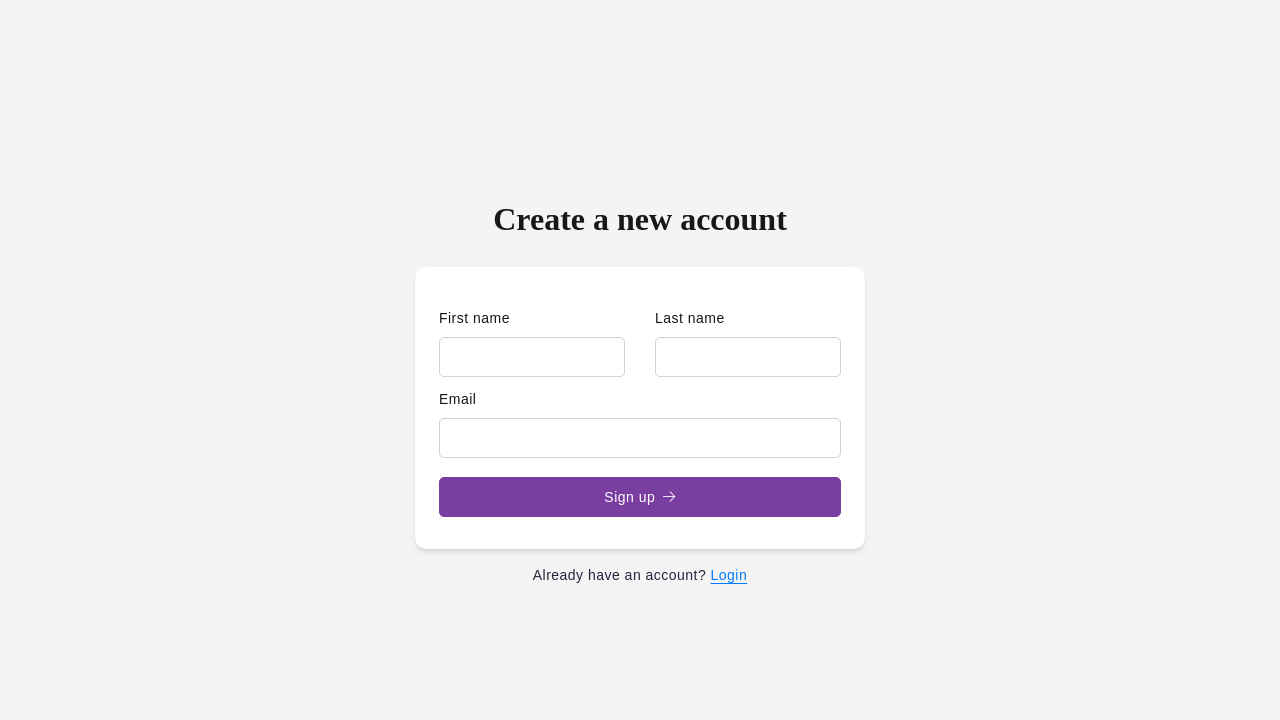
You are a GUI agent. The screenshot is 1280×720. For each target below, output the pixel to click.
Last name (690, 318)
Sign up (639, 497)
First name (474, 318)
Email (457, 399)
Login (729, 575)
